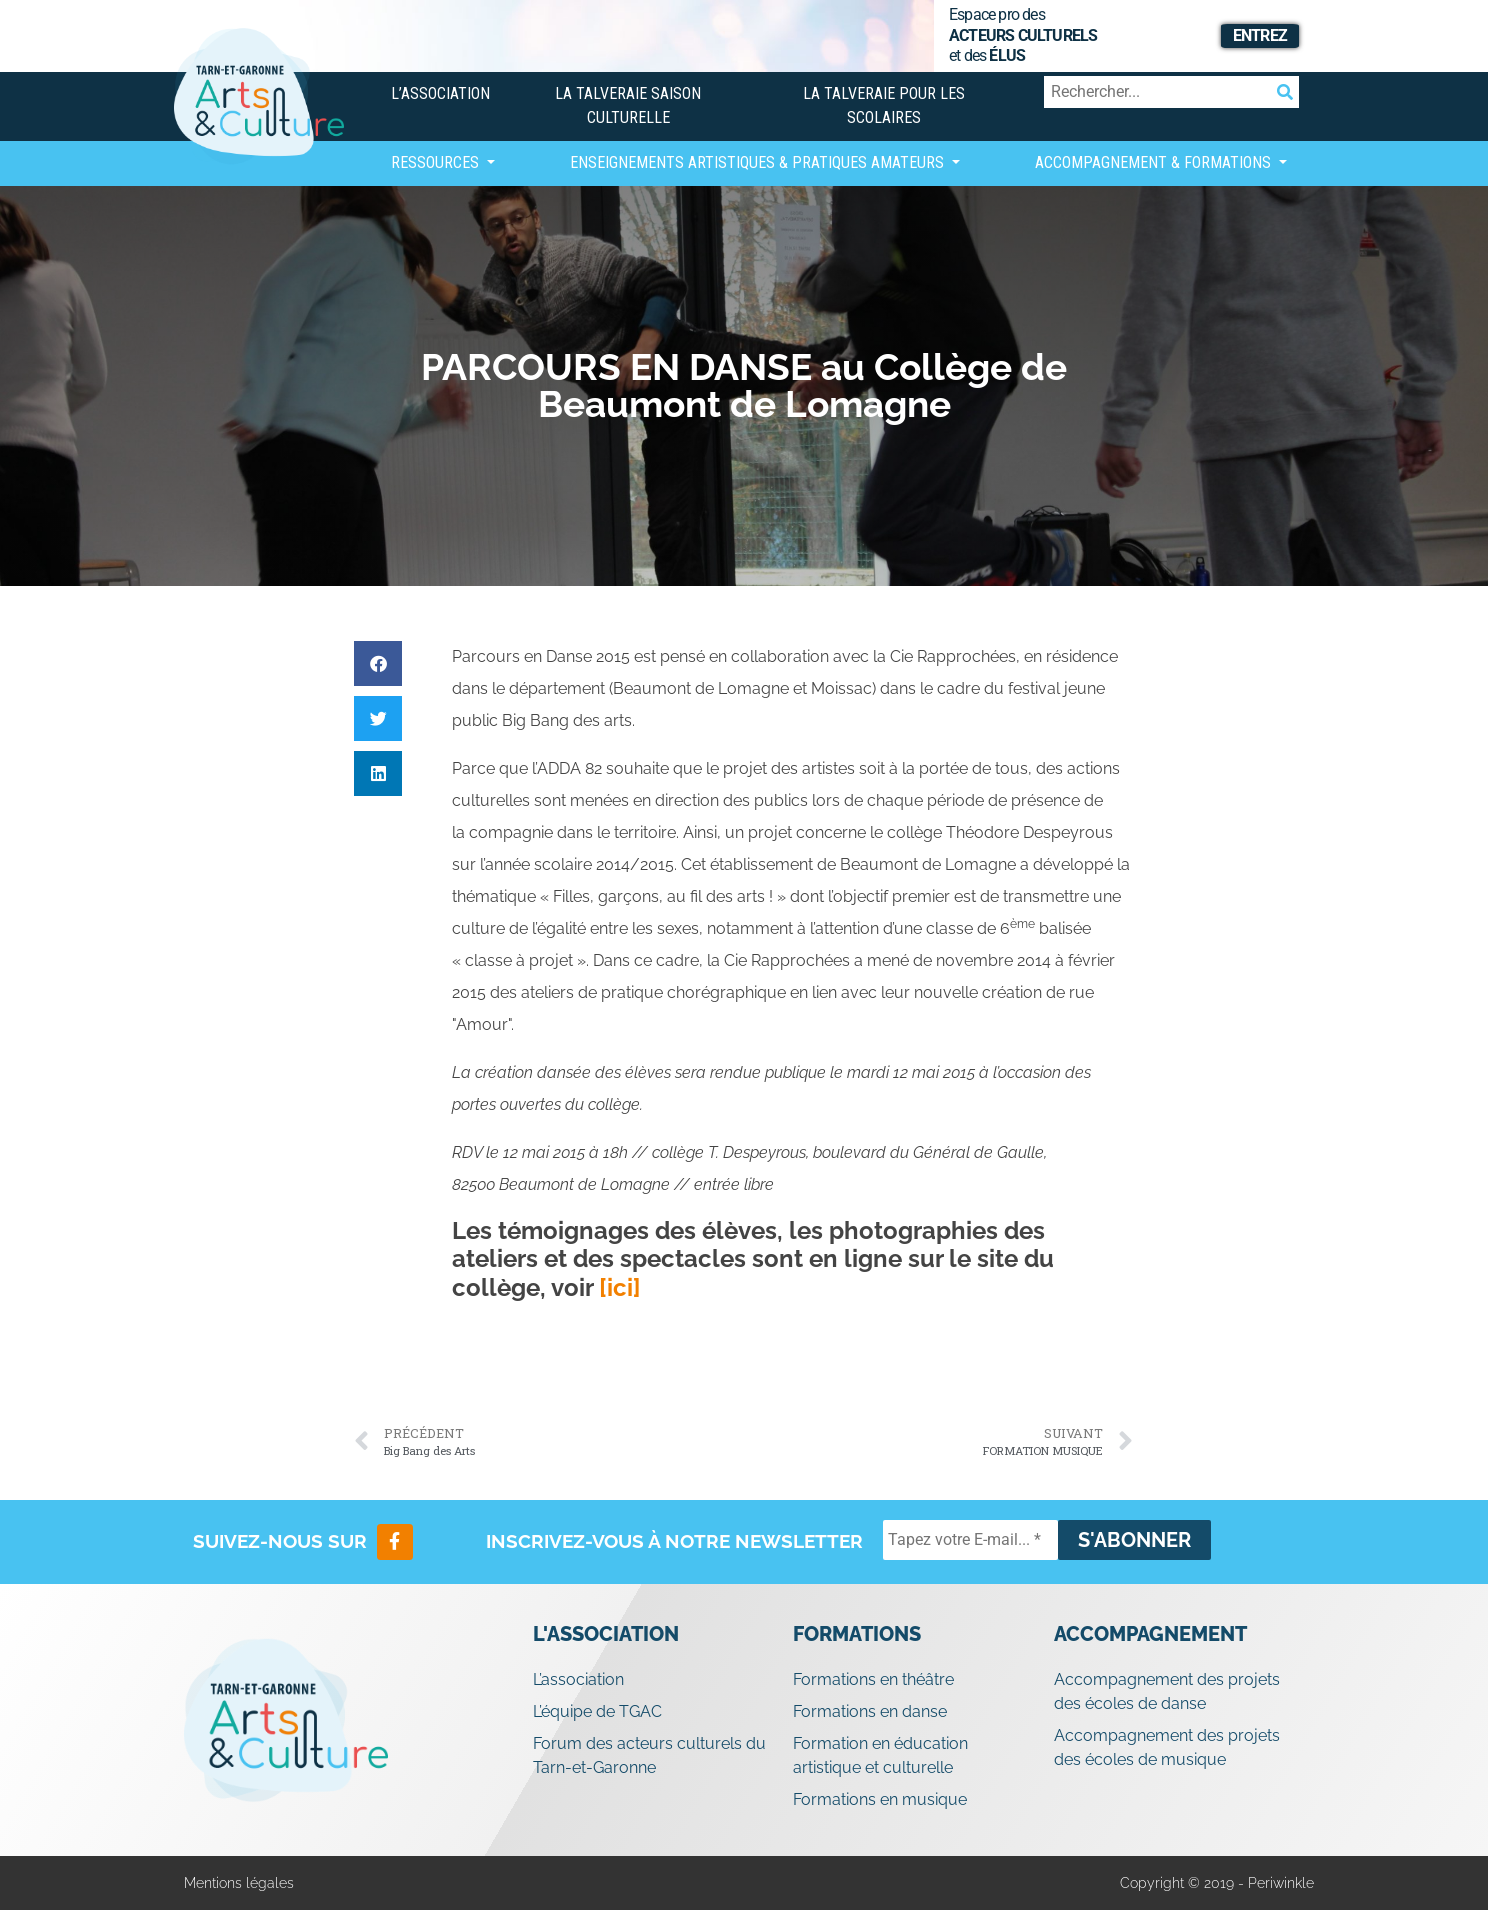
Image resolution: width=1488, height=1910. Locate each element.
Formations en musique (880, 1799)
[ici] (620, 1287)
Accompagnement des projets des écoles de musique (1167, 1747)
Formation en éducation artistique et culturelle (880, 1755)
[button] (378, 663)
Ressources (437, 162)
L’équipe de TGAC (597, 1711)
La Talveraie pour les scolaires (884, 105)
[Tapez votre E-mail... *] (970, 1540)
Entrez (1260, 35)
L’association (440, 93)
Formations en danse (870, 1711)
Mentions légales (239, 1883)
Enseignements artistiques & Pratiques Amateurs (759, 162)
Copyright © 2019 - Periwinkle (1217, 1883)
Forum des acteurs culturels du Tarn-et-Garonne (649, 1755)
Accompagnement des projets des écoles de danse (1167, 1691)
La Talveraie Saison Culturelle (628, 105)
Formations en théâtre (873, 1679)
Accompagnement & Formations (1155, 162)
